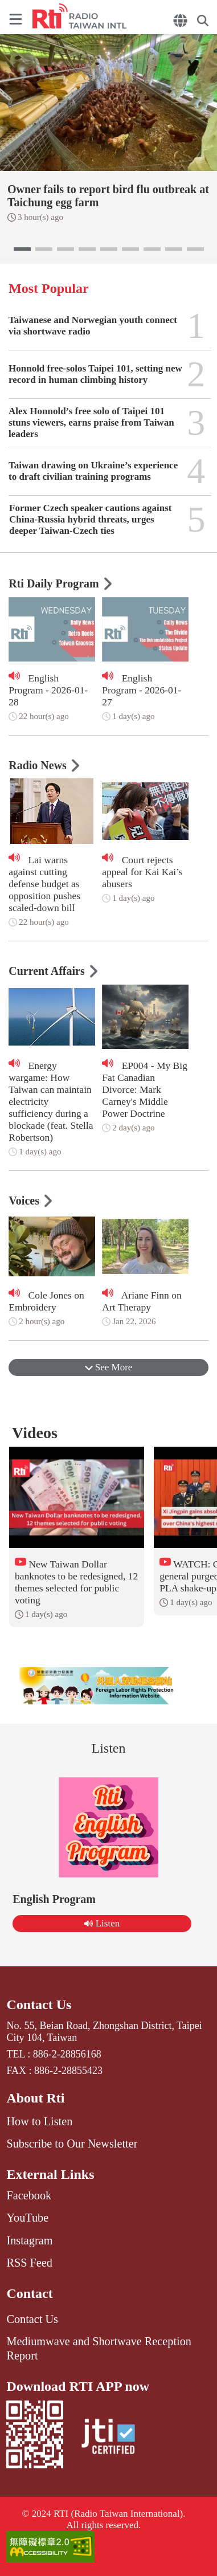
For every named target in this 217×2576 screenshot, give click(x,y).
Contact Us (38, 2004)
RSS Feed (29, 2262)
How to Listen (39, 2121)
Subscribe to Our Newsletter (71, 2143)
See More (109, 1367)
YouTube (27, 2217)
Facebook (28, 2195)
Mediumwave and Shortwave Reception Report (98, 2348)
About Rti (35, 2098)
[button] (22, 249)
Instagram (29, 2240)
